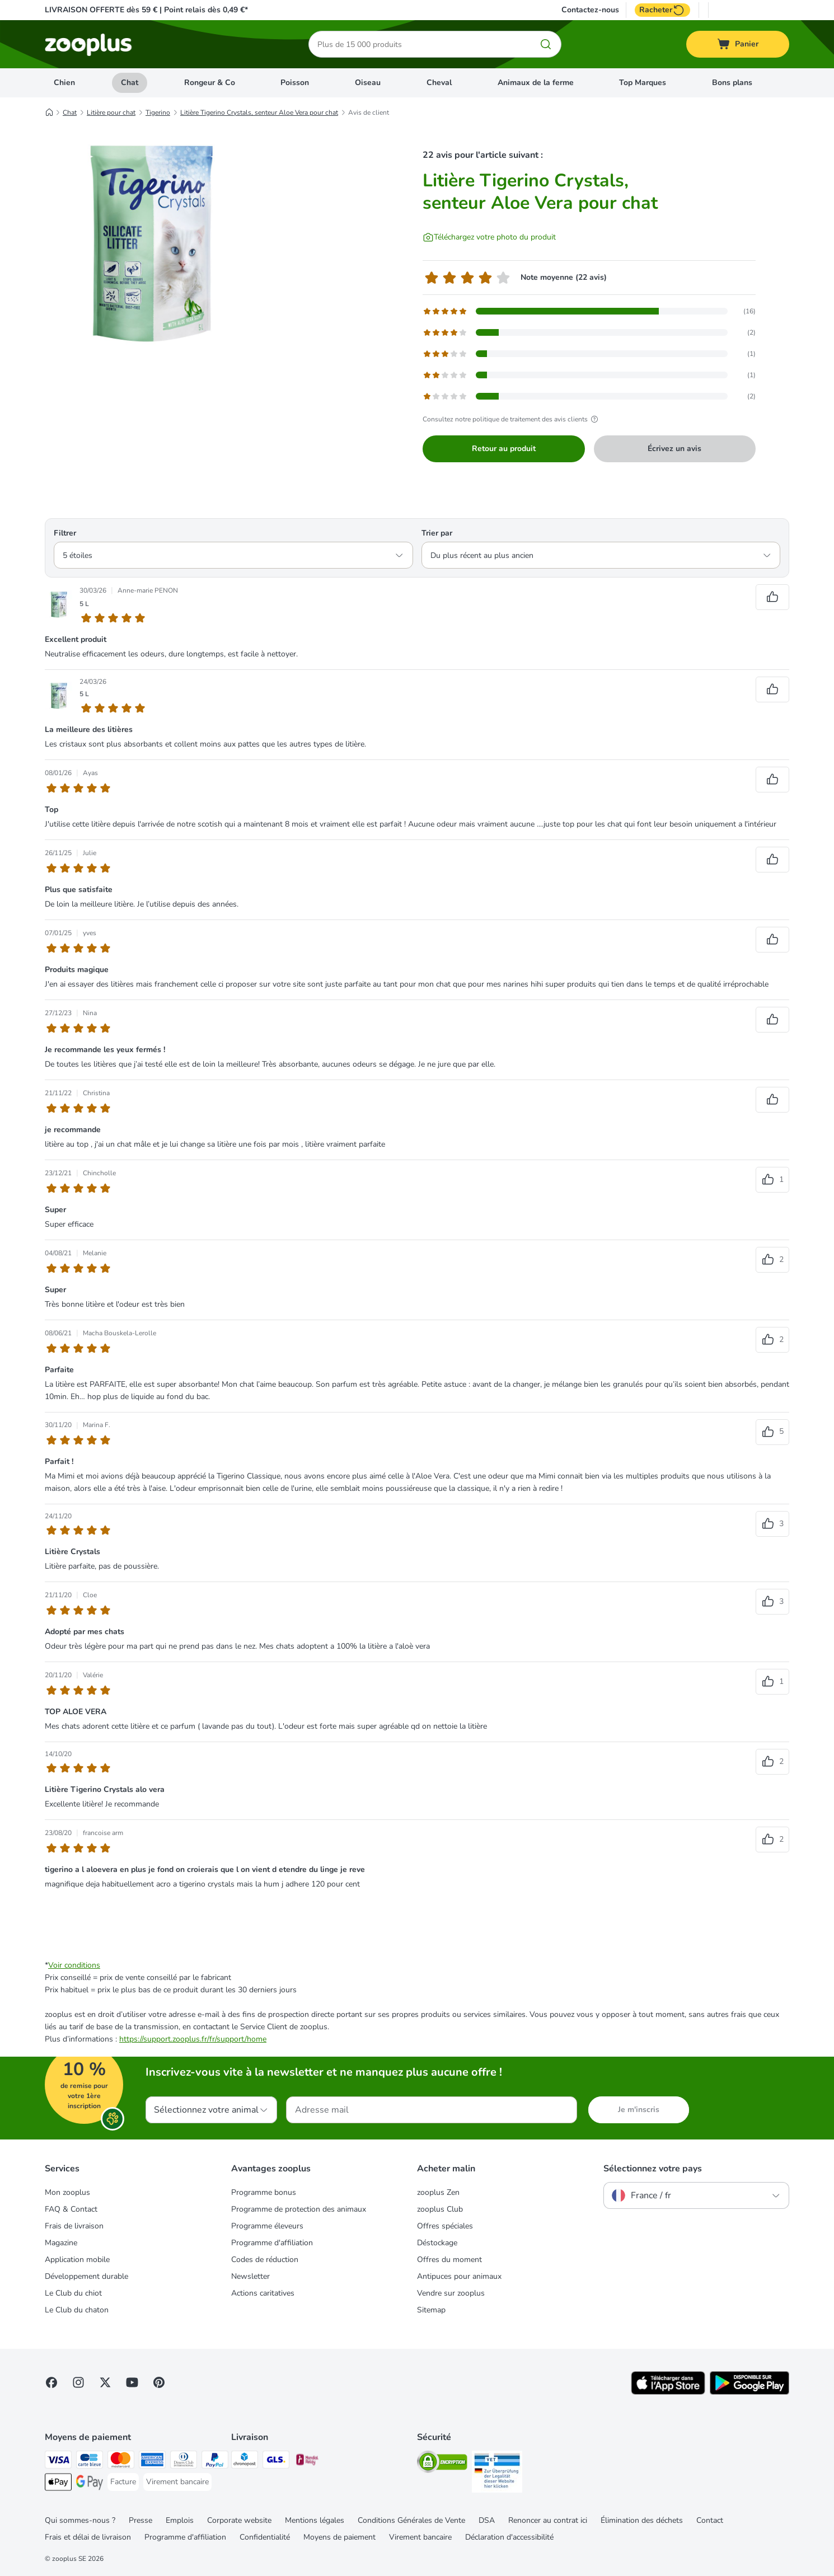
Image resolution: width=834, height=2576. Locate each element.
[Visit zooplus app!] (668, 2392)
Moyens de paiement (339, 2537)
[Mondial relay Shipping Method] (307, 2461)
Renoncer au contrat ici (547, 2520)
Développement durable (86, 2276)
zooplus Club (440, 2209)
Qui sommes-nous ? (80, 2520)
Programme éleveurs (267, 2226)
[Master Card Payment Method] (120, 2461)
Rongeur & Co (209, 82)
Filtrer (65, 533)
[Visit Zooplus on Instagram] (78, 2382)
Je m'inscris (638, 2109)
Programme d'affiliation (272, 2242)
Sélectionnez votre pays (652, 2168)
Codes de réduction (264, 2259)
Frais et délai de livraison (88, 2537)
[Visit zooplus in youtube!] (132, 2382)
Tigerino (158, 112)
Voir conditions (74, 1965)
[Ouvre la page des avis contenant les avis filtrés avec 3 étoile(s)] (589, 354)
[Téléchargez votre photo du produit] (489, 237)
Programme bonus (263, 2192)
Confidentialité (265, 2537)
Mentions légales (314, 2520)
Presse (140, 2520)
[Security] (442, 2464)
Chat (129, 82)
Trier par (436, 533)
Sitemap (431, 2310)
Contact (709, 2520)
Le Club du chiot (73, 2293)
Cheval (439, 82)
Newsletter (250, 2276)
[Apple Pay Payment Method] (58, 2484)
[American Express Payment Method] (152, 2461)
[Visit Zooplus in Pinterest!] (159, 2382)
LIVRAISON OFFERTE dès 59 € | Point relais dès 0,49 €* (146, 9)
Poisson (294, 82)
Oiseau (368, 82)
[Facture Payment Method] (123, 2482)
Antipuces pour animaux (459, 2276)
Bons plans (732, 82)
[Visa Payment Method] (58, 2461)
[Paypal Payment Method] (215, 2461)
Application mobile (77, 2259)
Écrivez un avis (674, 448)
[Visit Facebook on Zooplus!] (51, 2382)
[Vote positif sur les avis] (772, 597)
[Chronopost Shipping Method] (244, 2461)
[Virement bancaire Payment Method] (177, 2482)
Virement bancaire (420, 2537)
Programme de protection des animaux (298, 2209)
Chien (64, 82)
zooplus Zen (438, 2192)
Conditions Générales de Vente (411, 2520)
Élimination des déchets (642, 2520)
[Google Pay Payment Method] (89, 2484)
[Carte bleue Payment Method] (89, 2461)
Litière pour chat (111, 112)
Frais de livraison (74, 2226)
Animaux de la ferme (536, 82)
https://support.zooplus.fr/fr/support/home (192, 2039)
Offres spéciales (445, 2226)
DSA (487, 2520)
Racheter (662, 10)
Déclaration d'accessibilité (509, 2537)
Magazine (61, 2242)
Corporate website (239, 2520)
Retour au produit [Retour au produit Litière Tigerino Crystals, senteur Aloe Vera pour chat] (504, 448)
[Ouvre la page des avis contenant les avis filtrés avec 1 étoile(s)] (589, 396)
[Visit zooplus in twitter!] (105, 2382)
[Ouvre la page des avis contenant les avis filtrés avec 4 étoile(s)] (589, 332)
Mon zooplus (67, 2192)
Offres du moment (449, 2259)
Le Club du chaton (77, 2310)
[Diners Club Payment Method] (183, 2461)
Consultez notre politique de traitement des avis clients (512, 419)
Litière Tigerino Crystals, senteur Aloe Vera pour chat (259, 112)
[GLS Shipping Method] (276, 2461)
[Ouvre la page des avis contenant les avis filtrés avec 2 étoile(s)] (589, 375)
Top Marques (642, 82)
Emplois (180, 2520)
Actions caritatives (262, 2293)
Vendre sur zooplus (451, 2293)
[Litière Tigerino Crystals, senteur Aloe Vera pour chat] (151, 242)
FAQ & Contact (71, 2209)
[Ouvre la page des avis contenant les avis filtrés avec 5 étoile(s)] (589, 311)
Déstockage (437, 2242)
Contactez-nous (590, 10)
